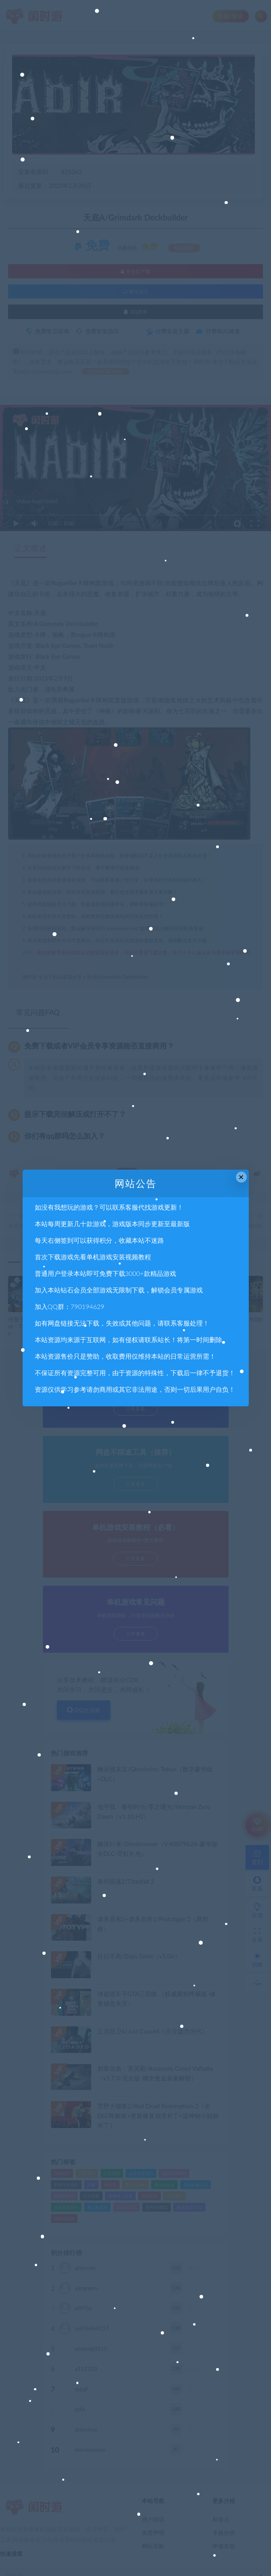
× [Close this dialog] (241, 1177)
